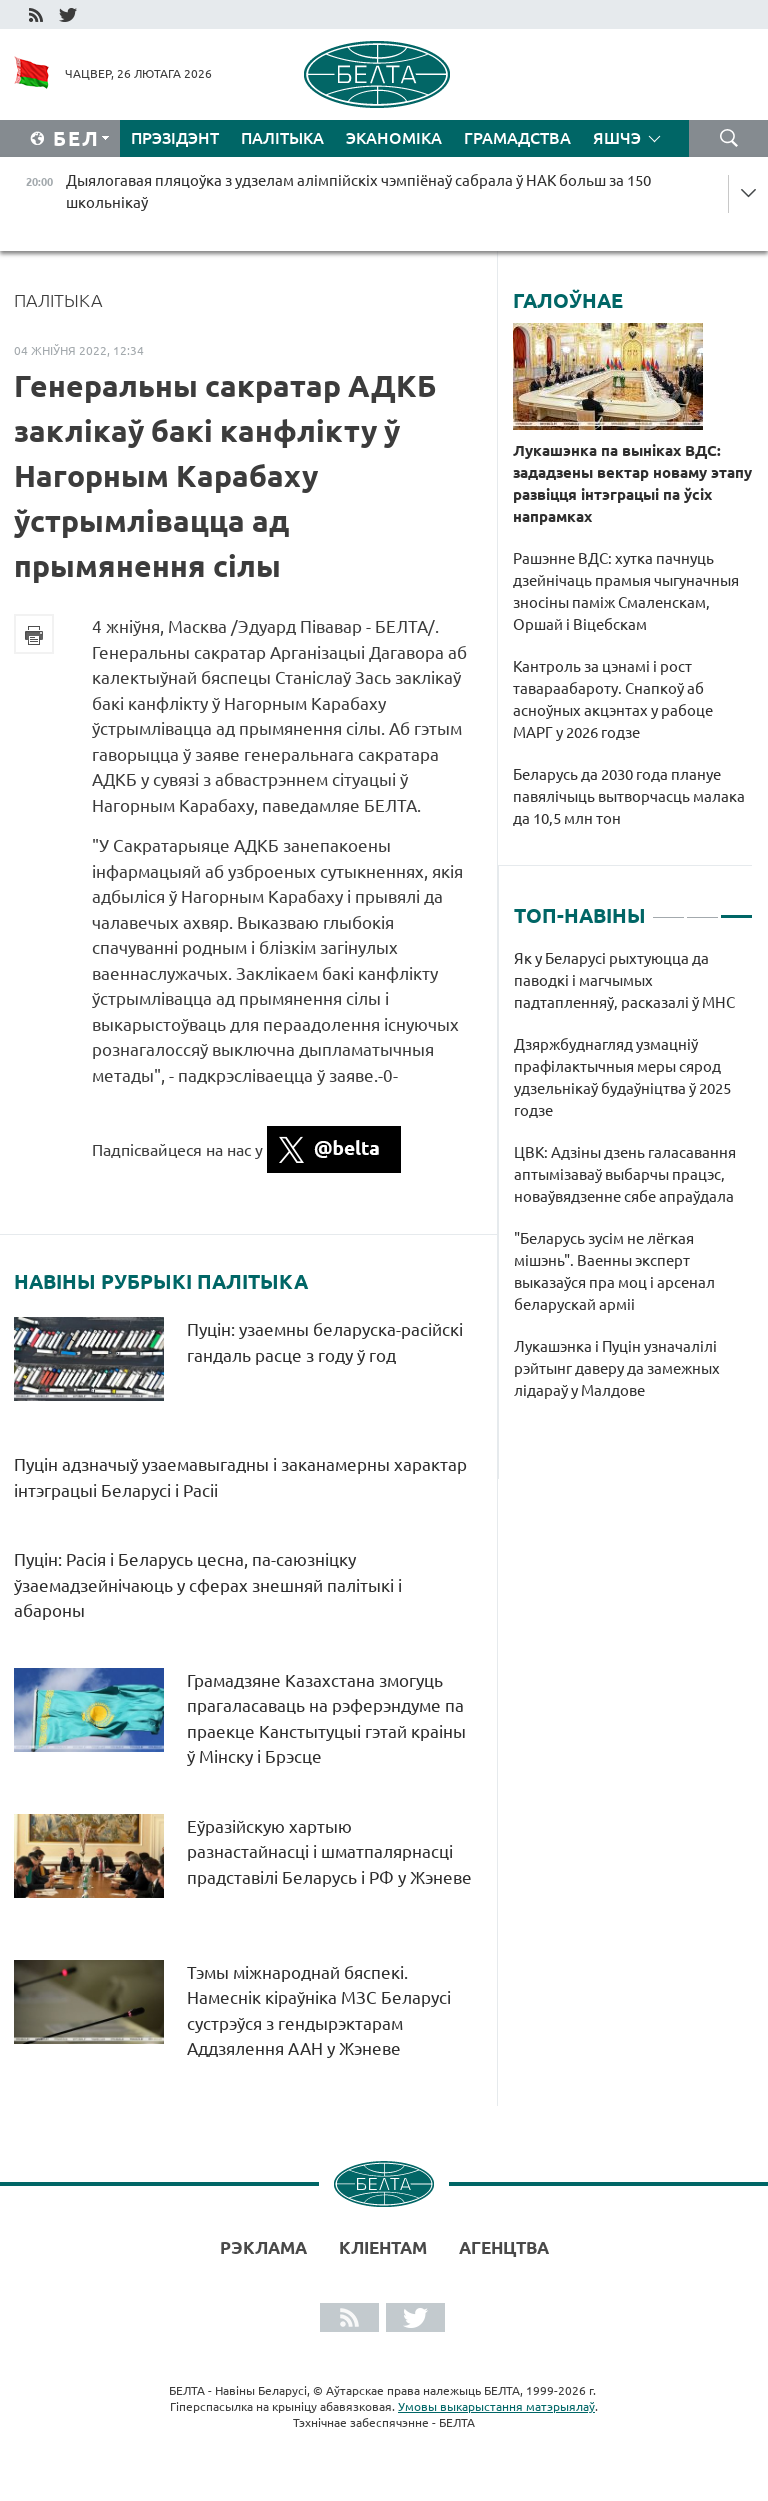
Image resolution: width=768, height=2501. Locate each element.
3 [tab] (736, 908)
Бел (76, 138)
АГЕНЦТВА (504, 2247)
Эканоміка (394, 138)
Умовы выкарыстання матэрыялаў (496, 2406)
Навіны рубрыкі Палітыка (161, 1282)
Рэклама (263, 2247)
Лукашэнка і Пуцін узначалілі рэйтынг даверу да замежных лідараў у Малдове (617, 1368)
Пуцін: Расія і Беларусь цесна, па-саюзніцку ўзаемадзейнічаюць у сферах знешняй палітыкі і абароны (208, 1585)
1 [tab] (668, 908)
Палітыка (282, 138)
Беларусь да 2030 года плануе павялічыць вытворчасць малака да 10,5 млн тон (629, 796)
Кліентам (383, 2247)
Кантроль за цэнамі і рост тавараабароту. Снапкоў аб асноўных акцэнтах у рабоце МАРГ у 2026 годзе (613, 699)
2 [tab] (702, 908)
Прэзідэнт (175, 138)
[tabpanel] (633, 1185)
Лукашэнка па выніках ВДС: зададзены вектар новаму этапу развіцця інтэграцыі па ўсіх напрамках (632, 483)
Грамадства (517, 138)
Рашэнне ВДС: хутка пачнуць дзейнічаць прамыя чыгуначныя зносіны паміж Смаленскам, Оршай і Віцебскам (626, 591)
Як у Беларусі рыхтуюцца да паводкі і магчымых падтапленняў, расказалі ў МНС (624, 980)
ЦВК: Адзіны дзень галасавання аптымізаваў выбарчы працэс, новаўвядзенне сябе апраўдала (625, 1174)
